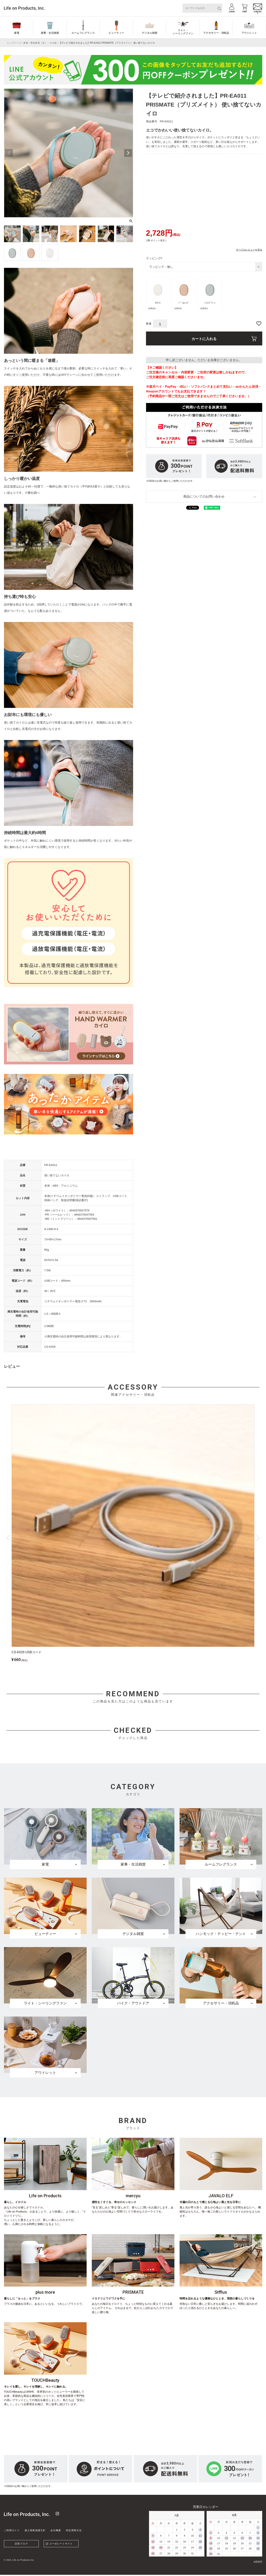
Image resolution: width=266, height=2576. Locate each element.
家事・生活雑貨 (50, 32)
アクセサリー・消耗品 (216, 32)
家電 (16, 32)
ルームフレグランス (83, 32)
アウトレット (249, 32)
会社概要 (55, 2530)
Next (128, 153)
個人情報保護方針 (35, 2530)
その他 (53, 43)
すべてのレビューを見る (249, 249)
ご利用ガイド (12, 2530)
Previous (9, 153)
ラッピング (155, 258)
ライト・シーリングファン (183, 32)
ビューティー (116, 32)
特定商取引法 (74, 2530)
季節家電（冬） (38, 43)
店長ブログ (21, 2543)
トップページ (14, 43)
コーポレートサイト (61, 2543)
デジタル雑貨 (149, 32)
